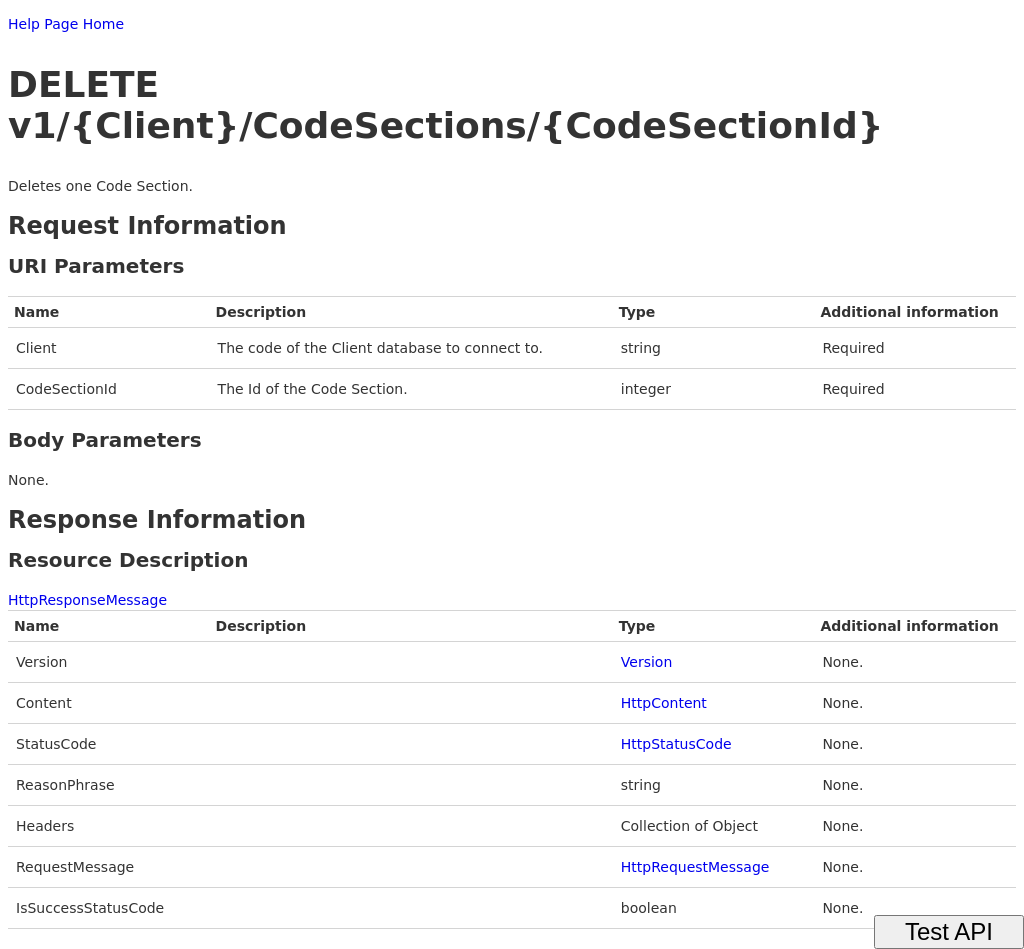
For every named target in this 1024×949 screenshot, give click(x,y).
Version (646, 662)
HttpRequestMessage (695, 867)
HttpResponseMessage (87, 600)
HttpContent (664, 703)
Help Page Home (66, 24)
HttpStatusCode (676, 744)
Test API (949, 931)
